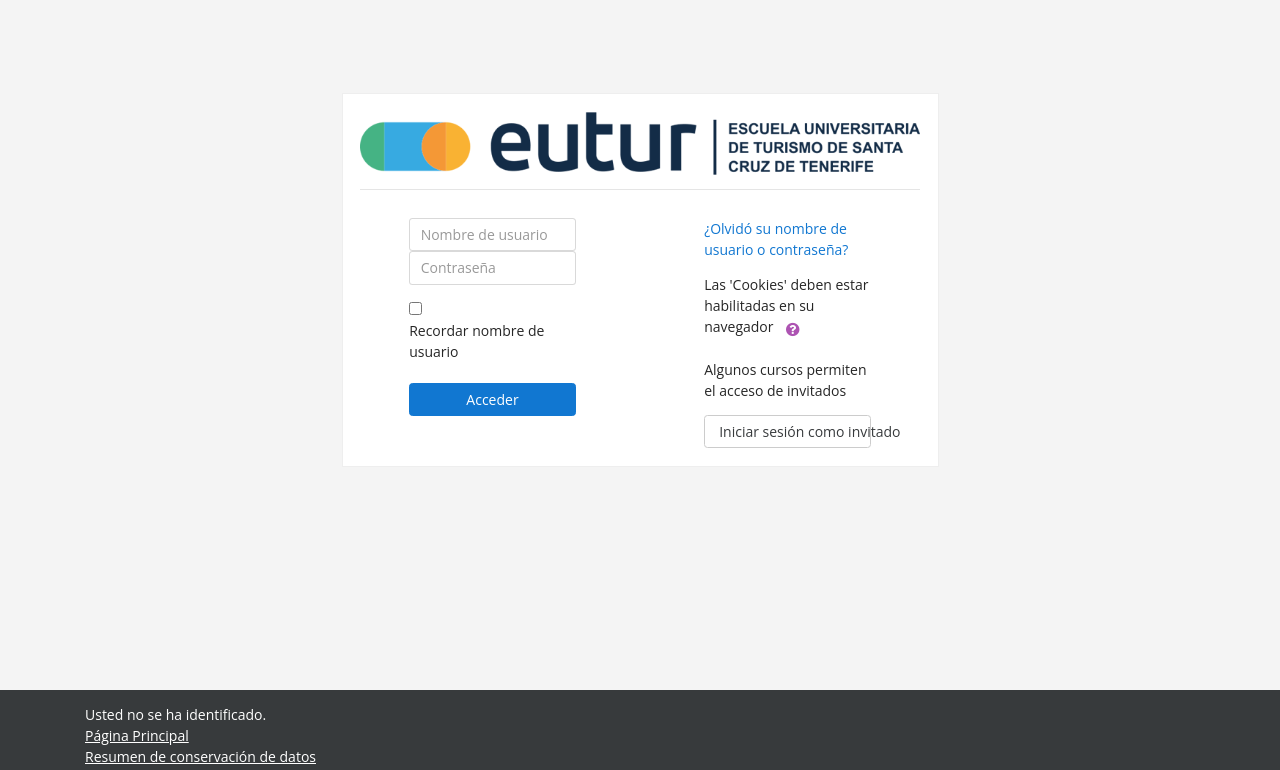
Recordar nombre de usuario (476, 341)
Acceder (492, 399)
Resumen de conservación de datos (200, 756)
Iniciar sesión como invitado (795, 431)
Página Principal (137, 735)
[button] (793, 328)
